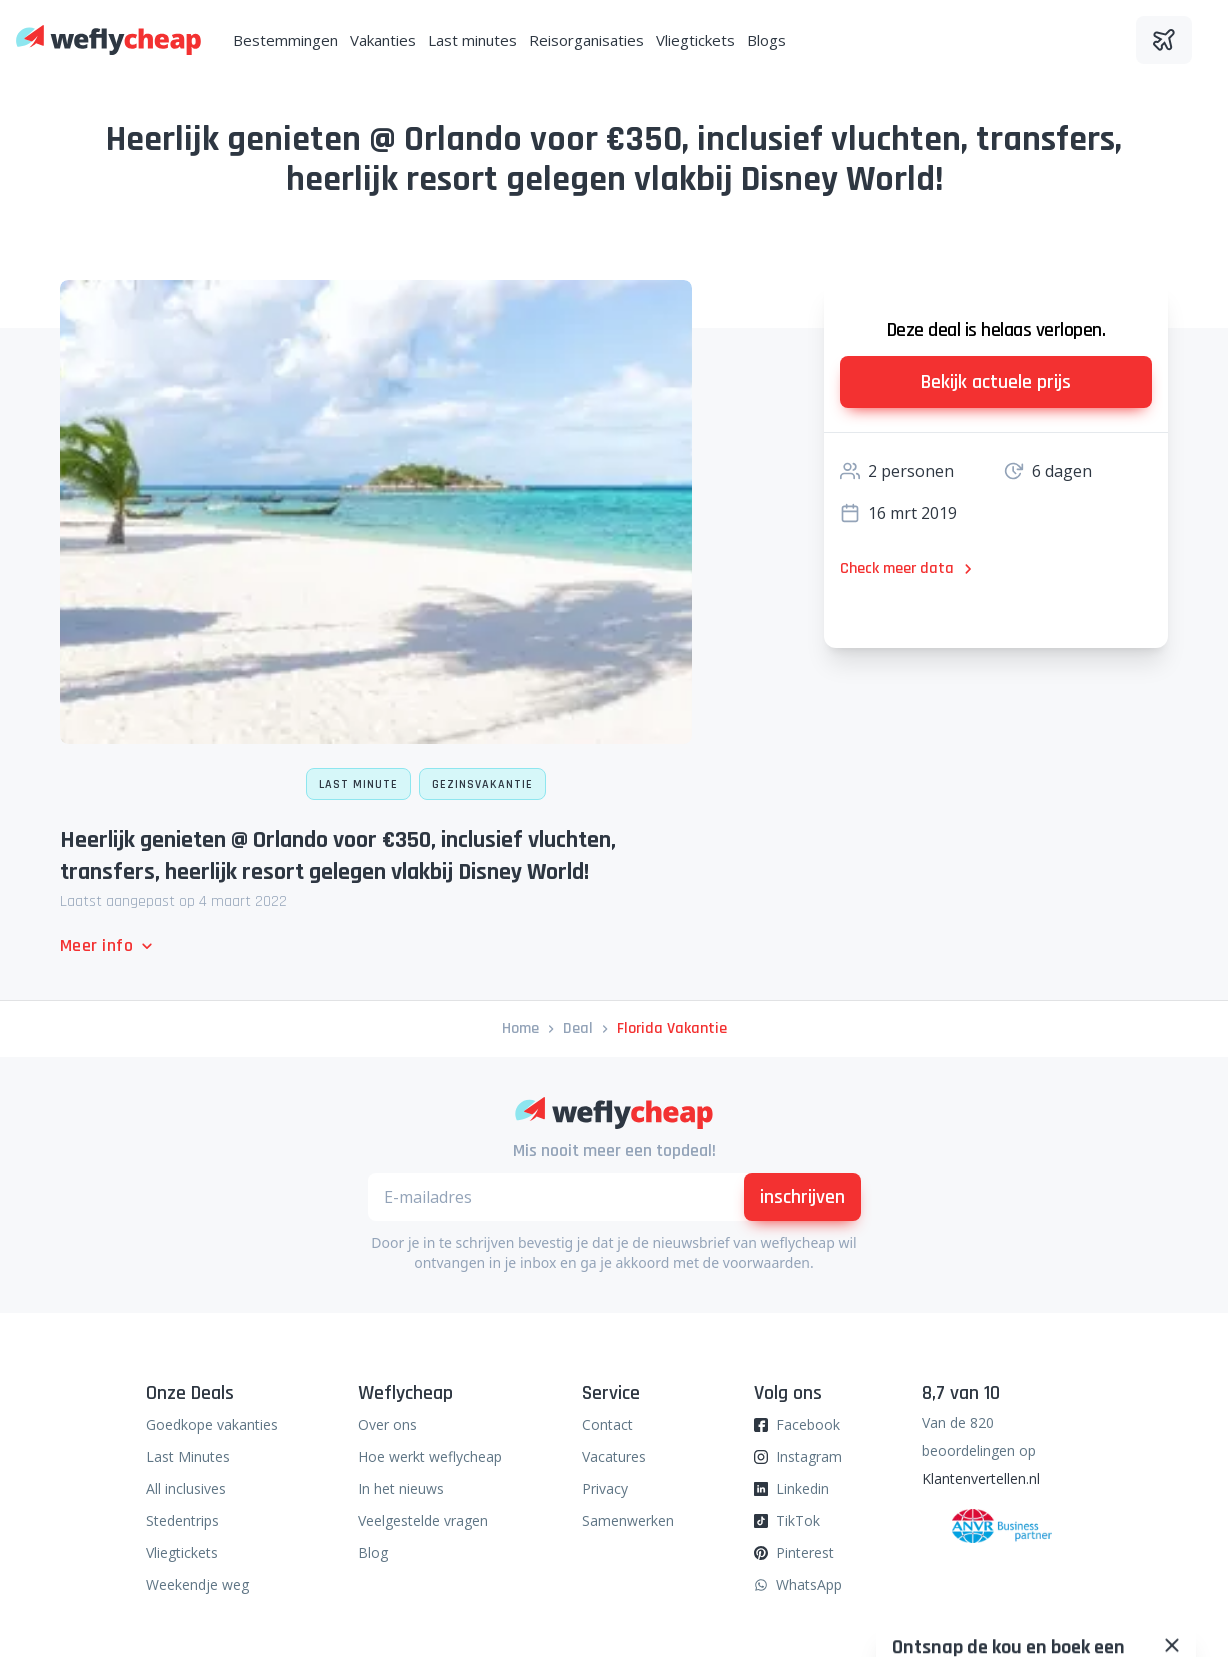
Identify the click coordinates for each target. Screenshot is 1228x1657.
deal (578, 1028)
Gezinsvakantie (482, 784)
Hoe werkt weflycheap (430, 1456)
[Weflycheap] (108, 40)
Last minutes (472, 40)
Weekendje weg (197, 1584)
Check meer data (909, 568)
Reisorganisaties (586, 40)
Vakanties (383, 40)
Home (520, 1028)
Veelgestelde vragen (423, 1520)
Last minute (358, 784)
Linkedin (802, 1488)
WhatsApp (809, 1584)
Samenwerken (628, 1520)
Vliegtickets (695, 40)
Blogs (766, 40)
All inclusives (186, 1488)
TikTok (798, 1520)
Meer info (108, 945)
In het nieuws (401, 1488)
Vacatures (614, 1456)
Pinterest (805, 1552)
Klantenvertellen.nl (981, 1478)
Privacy (605, 1488)
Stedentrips (182, 1520)
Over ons (387, 1424)
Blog (373, 1552)
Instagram (809, 1456)
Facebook (808, 1424)
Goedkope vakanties (212, 1424)
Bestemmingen (285, 40)
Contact (607, 1424)
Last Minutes (188, 1456)
